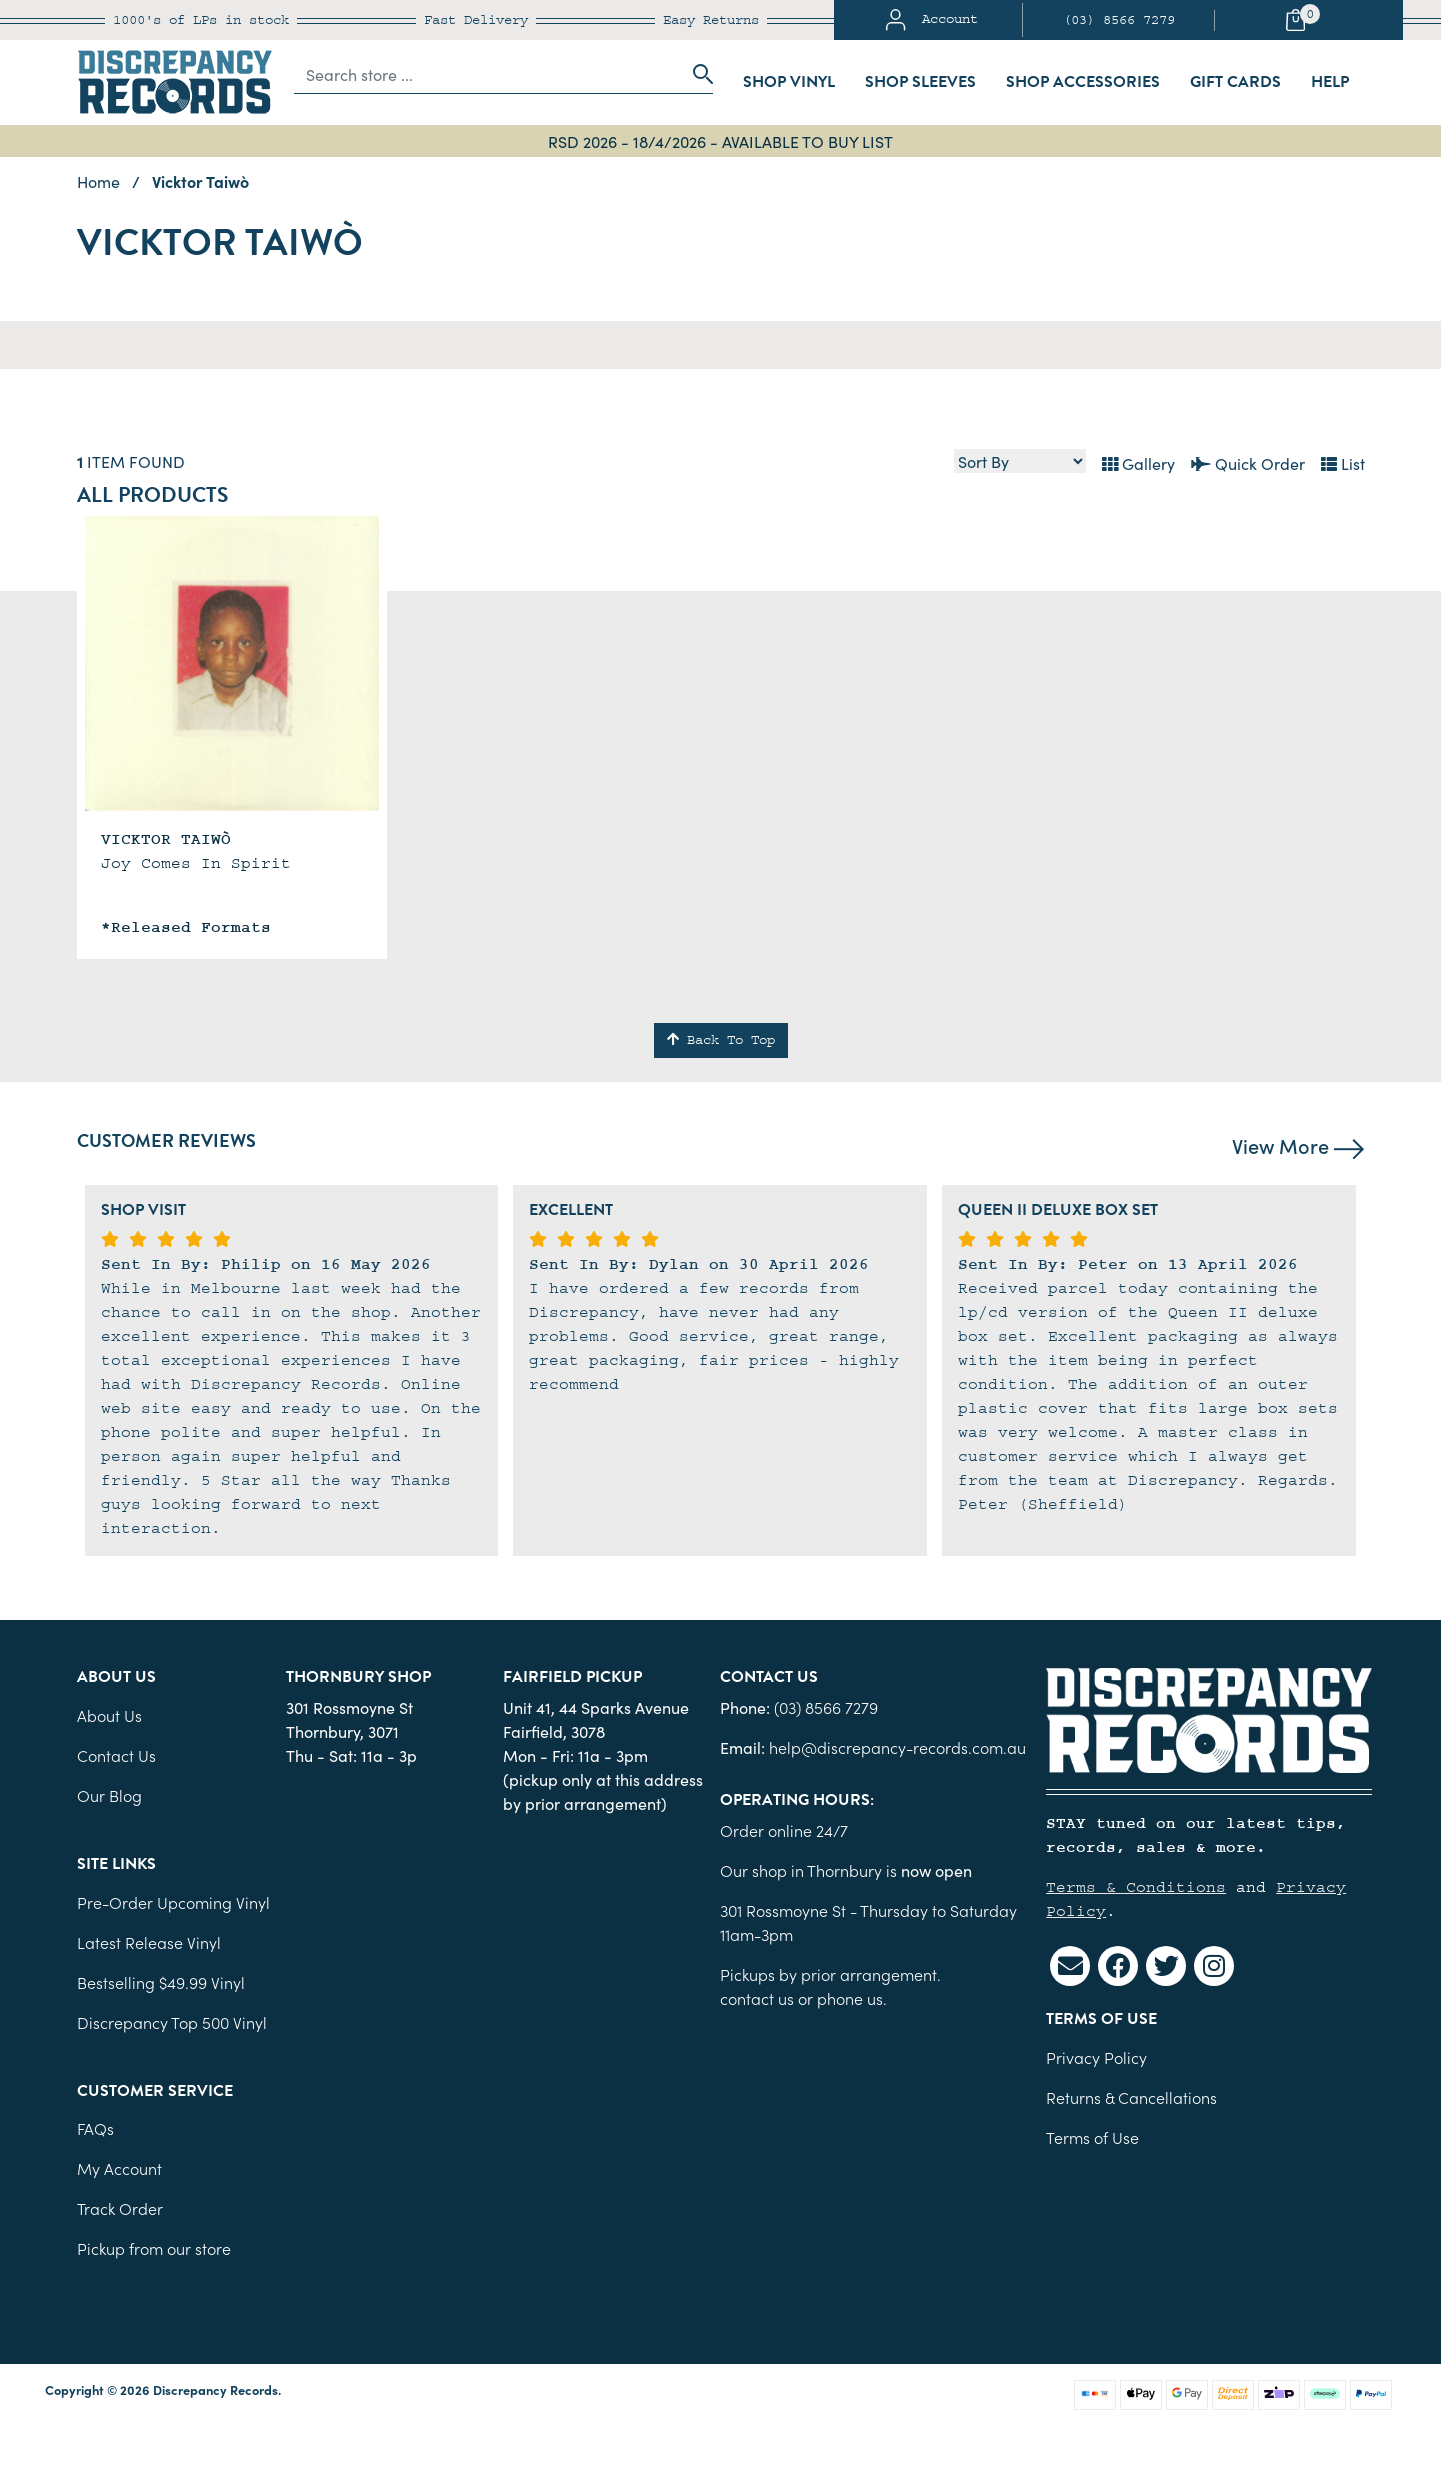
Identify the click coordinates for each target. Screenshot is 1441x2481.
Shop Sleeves (920, 82)
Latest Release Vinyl (149, 1942)
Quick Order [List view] (1248, 463)
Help (1330, 82)
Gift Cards (1235, 82)
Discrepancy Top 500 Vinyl (172, 2022)
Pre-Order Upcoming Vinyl (173, 1902)
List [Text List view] (1343, 463)
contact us (757, 1998)
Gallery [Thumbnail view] (1138, 463)
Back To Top (721, 1040)
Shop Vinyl (789, 82)
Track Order (120, 2208)
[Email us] (1070, 1966)
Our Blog (109, 1795)
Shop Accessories (1083, 82)
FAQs (95, 2128)
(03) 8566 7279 (1119, 20)
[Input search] (488, 74)
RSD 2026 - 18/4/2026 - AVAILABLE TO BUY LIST (720, 141)
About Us (109, 1715)
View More (1298, 1145)
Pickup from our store (154, 2248)
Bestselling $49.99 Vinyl (161, 1982)
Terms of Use (1092, 2137)
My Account (119, 2168)
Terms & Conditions (1136, 1887)
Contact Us (116, 1755)
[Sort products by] (1020, 461)
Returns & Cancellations (1131, 2097)
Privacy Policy (1096, 2057)
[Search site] (697, 74)
